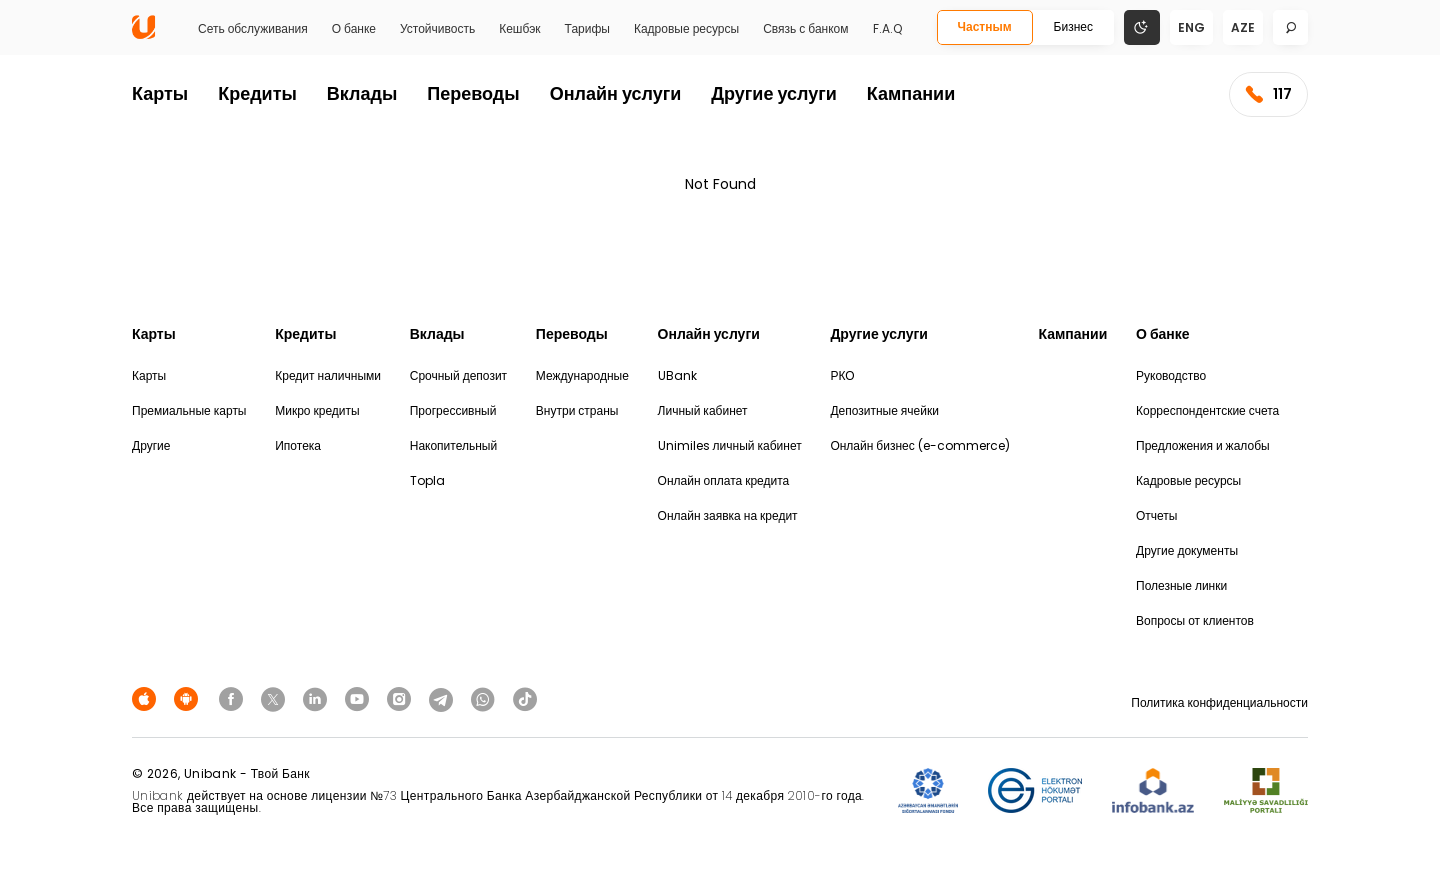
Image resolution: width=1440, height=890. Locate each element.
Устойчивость (437, 29)
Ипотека (298, 445)
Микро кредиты (317, 410)
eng (1191, 27)
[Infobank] (1153, 791)
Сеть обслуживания (253, 29)
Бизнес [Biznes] (1073, 26)
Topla (427, 480)
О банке (354, 29)
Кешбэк (519, 29)
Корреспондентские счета (1207, 410)
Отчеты (1156, 515)
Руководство (1171, 375)
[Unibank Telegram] (444, 698)
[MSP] (1266, 791)
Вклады (362, 93)
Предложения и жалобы (1203, 445)
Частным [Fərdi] (985, 26)
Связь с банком (805, 29)
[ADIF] (928, 791)
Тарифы (587, 29)
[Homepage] (143, 34)
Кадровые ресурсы (686, 29)
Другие (151, 445)
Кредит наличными (328, 375)
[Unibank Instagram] (402, 698)
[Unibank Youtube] (360, 698)
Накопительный (453, 445)
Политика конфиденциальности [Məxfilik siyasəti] (1219, 702)
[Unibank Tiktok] (525, 698)
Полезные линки (1181, 585)
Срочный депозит (458, 375)
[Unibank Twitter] (276, 698)
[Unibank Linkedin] (318, 698)
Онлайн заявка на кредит (728, 515)
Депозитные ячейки (884, 410)
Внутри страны (577, 410)
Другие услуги (774, 93)
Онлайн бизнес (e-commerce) (919, 445)
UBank (677, 375)
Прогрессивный (453, 410)
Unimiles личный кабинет (730, 445)
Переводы (473, 93)
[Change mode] (1142, 26)
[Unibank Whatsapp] (486, 698)
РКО (842, 375)
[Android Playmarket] (189, 698)
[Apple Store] (147, 698)
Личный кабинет (703, 410)
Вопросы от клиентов (1195, 620)
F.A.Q (887, 29)
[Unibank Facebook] (234, 698)
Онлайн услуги (616, 93)
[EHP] (1035, 791)
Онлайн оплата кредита (724, 480)
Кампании (911, 93)
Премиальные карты (189, 410)
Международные (582, 375)
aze (1243, 27)
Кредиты (257, 93)
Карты (160, 93)
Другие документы (1187, 550)
